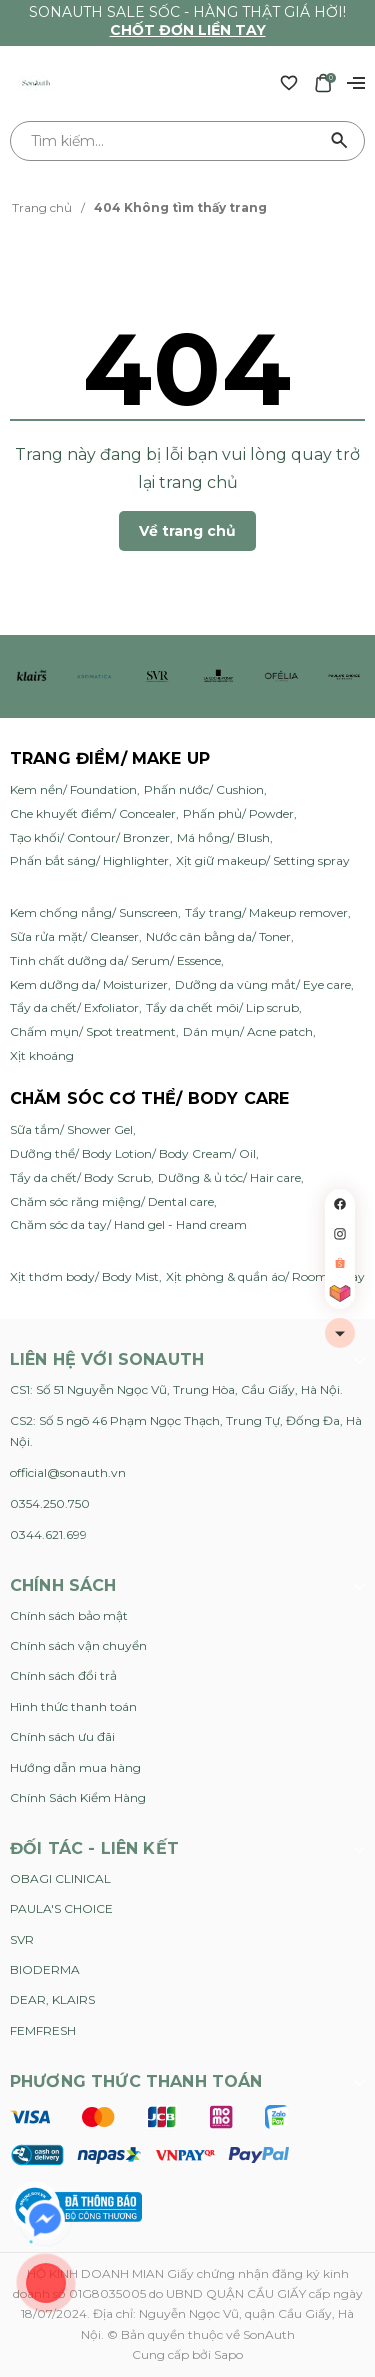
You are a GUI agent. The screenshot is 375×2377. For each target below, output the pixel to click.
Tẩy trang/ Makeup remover (266, 912)
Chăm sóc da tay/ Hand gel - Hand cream (128, 1224)
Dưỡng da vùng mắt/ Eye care (263, 984)
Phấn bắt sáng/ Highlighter (89, 860)
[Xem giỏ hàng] (323, 82)
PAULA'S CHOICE (61, 1908)
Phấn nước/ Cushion (204, 789)
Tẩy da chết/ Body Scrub (80, 1177)
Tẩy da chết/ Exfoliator (74, 1007)
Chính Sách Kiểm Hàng (78, 1797)
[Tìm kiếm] (340, 141)
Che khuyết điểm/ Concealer (93, 813)
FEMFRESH (43, 2030)
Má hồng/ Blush (223, 837)
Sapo (228, 2354)
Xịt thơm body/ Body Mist (84, 1276)
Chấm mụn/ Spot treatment (93, 1031)
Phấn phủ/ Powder (238, 813)
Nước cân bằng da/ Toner (218, 936)
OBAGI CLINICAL (60, 1878)
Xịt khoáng (42, 1055)
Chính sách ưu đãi (62, 1736)
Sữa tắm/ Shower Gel (71, 1129)
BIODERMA (45, 1969)
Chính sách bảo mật (69, 1615)
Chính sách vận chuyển (78, 1645)
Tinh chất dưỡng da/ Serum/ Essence (115, 960)
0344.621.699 (48, 1534)
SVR (22, 1939)
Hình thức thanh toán (73, 1706)
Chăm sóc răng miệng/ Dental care (112, 1201)
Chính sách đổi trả (63, 1675)
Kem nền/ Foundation (73, 789)
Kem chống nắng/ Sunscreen (94, 912)
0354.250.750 (50, 1503)
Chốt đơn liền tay (188, 30)
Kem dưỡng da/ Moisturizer (89, 984)
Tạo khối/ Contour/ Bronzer (90, 837)
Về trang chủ (187, 531)
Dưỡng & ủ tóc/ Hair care (229, 1177)
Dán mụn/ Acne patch (248, 1031)
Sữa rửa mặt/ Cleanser (74, 936)
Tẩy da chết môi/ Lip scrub (222, 1007)
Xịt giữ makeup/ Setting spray (263, 860)
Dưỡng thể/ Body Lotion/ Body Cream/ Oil (133, 1153)
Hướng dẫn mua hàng (75, 1767)
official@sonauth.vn (68, 1472)
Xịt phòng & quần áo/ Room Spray (265, 1276)
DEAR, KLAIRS (52, 1999)
